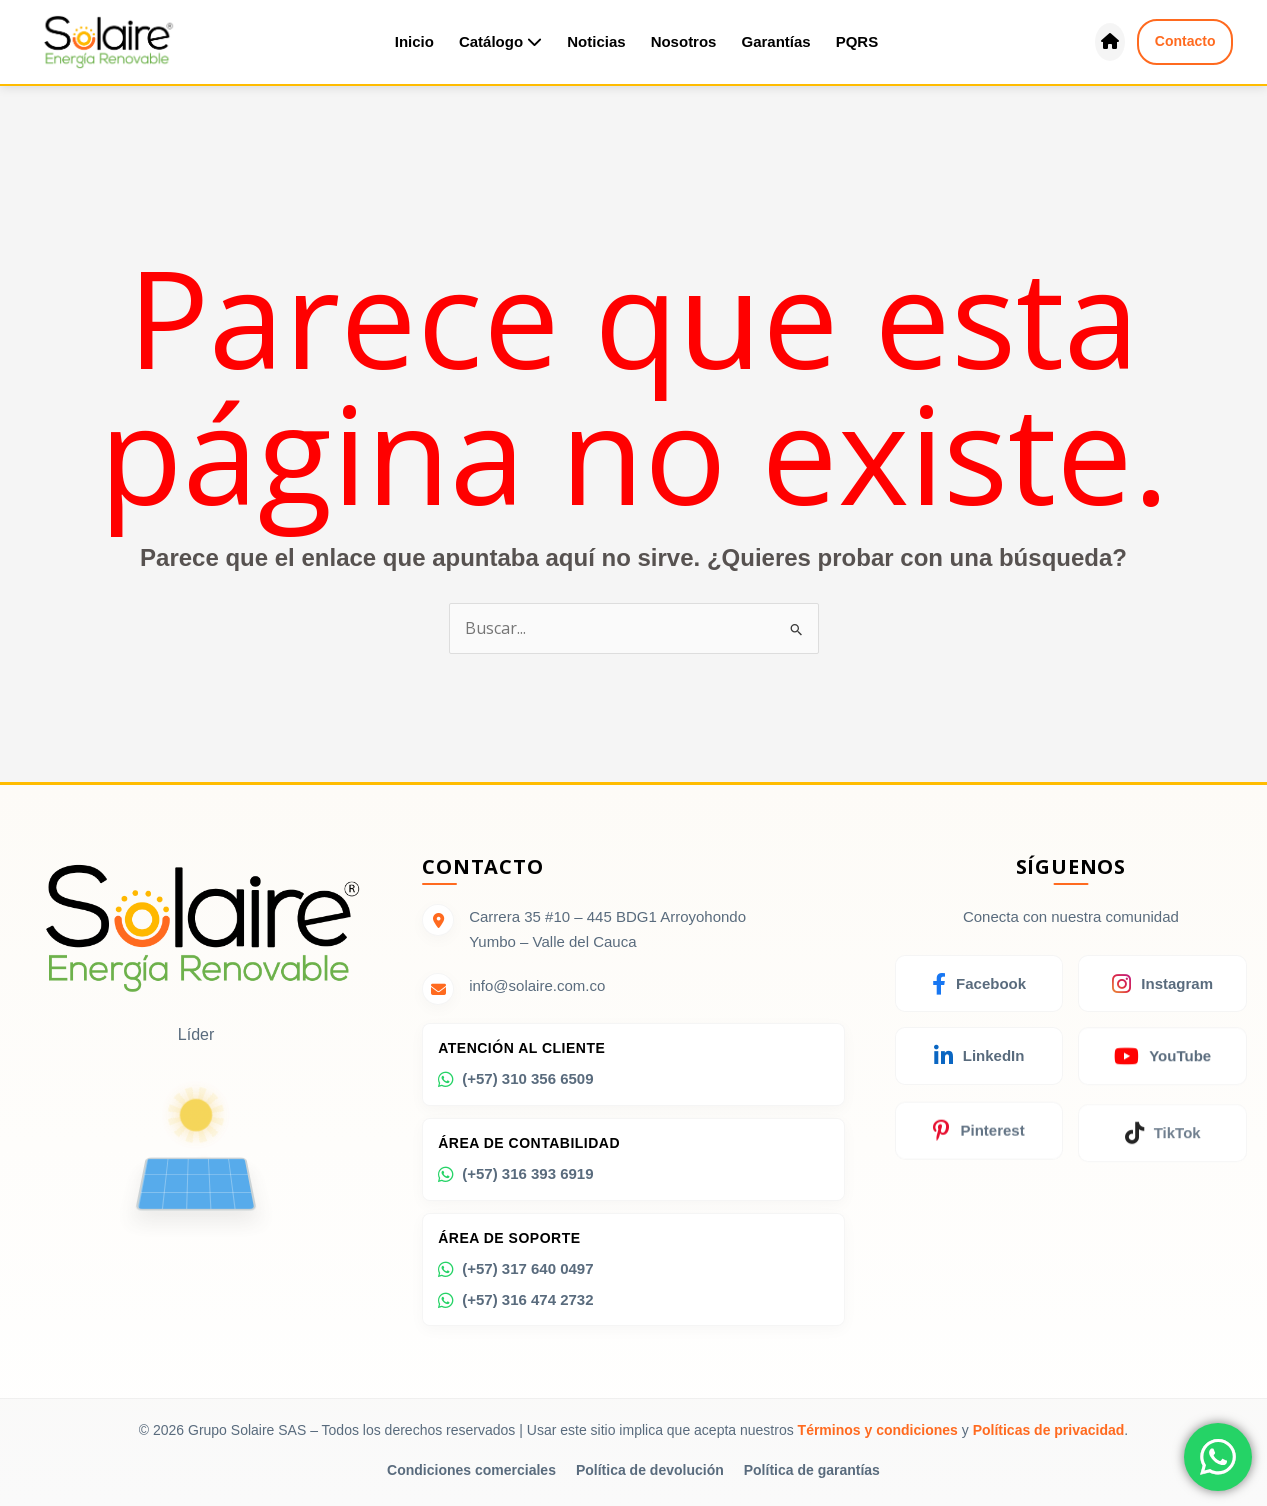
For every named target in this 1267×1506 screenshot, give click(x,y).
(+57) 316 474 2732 (515, 1309)
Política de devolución (650, 1470)
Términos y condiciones (878, 1430)
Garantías (775, 41)
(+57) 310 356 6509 (515, 1081)
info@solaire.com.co (537, 986)
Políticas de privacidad (1049, 1430)
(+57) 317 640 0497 (515, 1277)
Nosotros (684, 41)
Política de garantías (812, 1470)
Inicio (414, 41)
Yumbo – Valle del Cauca (552, 941)
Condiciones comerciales (471, 1470)
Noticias (596, 41)
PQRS (857, 41)
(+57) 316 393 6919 (515, 1179)
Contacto (1185, 41)
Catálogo (500, 41)
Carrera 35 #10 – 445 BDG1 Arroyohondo (607, 916)
